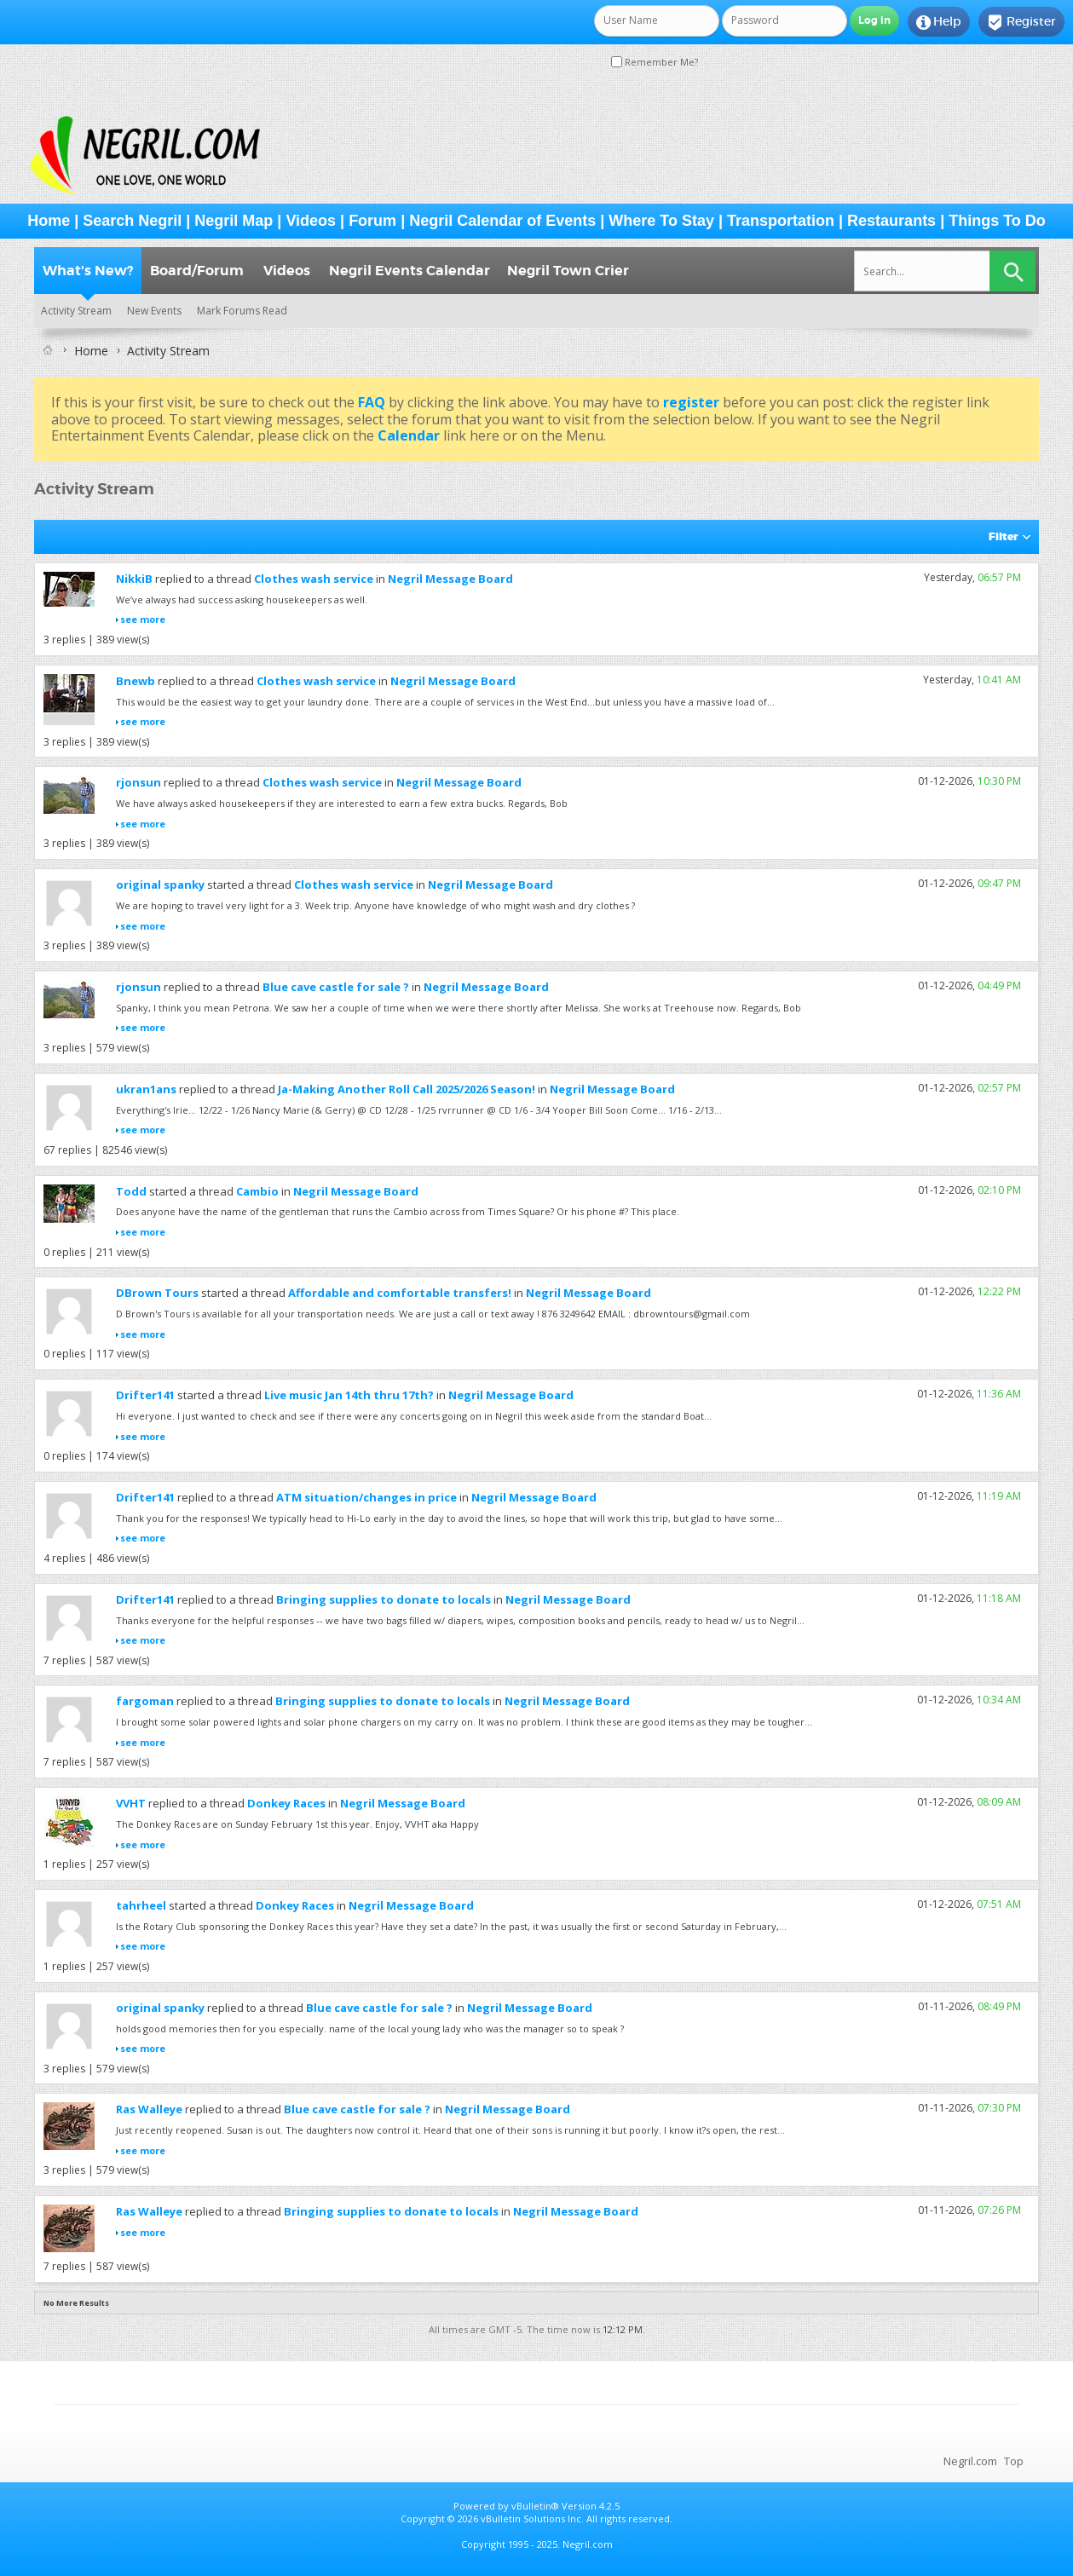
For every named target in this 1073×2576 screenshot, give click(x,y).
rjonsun (138, 782)
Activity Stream (76, 310)
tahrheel (141, 1905)
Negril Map (233, 220)
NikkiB (134, 578)
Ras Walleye (149, 2109)
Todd (131, 1191)
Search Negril (132, 220)
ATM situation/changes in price (366, 1497)
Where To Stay (661, 220)
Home (48, 220)
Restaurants (891, 220)
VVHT (131, 1803)
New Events (154, 310)
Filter (1003, 537)
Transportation (780, 220)
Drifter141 (145, 1395)
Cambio (257, 1191)
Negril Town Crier (568, 270)
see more (142, 619)
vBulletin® (535, 2505)
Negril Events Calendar (409, 270)
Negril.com (970, 2461)
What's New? (88, 270)
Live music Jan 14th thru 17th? (349, 1395)
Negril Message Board (450, 578)
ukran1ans (146, 1089)
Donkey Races (286, 1803)
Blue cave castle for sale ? (335, 986)
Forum (372, 220)
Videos (311, 220)
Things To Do (997, 220)
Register (1021, 22)
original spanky (160, 884)
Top (1014, 2461)
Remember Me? (654, 61)
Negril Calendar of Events (502, 220)
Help (938, 22)
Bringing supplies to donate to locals (383, 1599)
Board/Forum (197, 270)
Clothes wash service (313, 578)
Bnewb (135, 681)
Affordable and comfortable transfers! (399, 1292)
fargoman (145, 1701)
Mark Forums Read (242, 310)
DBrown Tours (157, 1292)
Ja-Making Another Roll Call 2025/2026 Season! (406, 1089)
